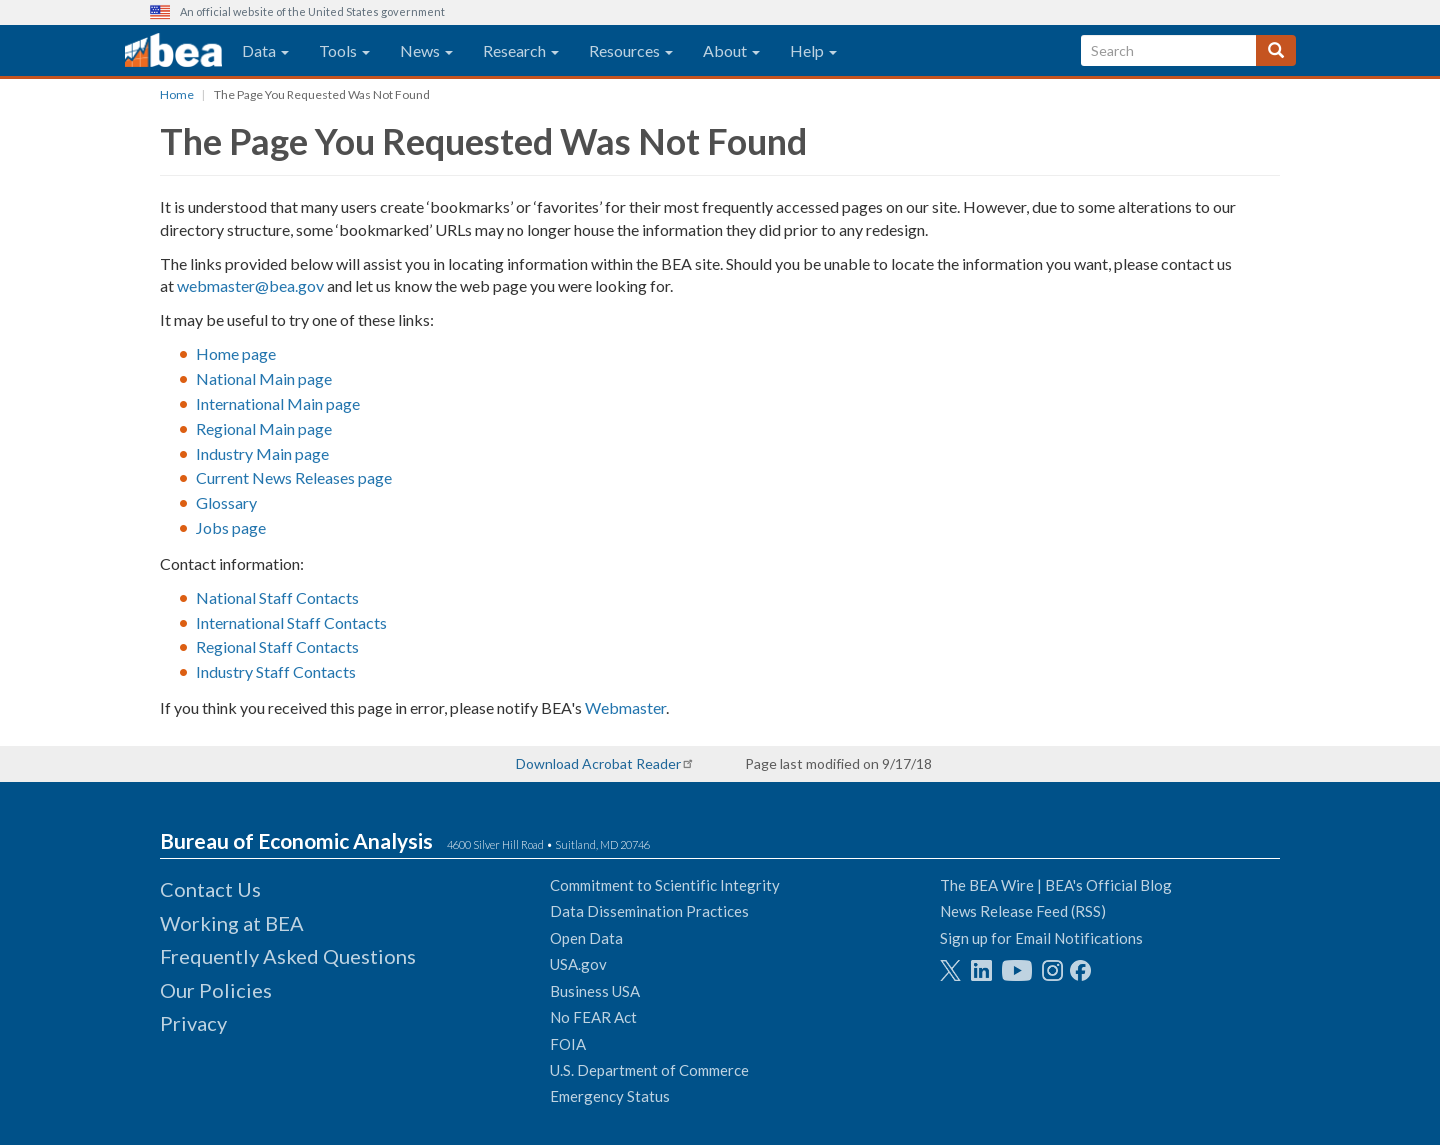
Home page (236, 353)
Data (265, 50)
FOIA (568, 1044)
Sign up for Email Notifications (1041, 938)
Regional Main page (264, 428)
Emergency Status (610, 1096)
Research (521, 50)
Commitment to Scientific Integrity (665, 885)
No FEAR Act (593, 1017)
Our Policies (216, 990)
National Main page (264, 378)
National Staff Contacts (277, 597)
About (731, 50)
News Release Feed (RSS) (1023, 911)
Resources (631, 50)
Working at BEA (232, 923)
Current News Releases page (294, 477)
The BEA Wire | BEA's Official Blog (1056, 885)
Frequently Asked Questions (288, 956)
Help (813, 50)
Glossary (226, 502)
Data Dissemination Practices (649, 911)
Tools (344, 50)
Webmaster (625, 707)
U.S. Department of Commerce (649, 1070)
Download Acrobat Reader (598, 763)
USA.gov (578, 964)
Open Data (586, 938)
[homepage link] (173, 51)
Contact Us (210, 889)
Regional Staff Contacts (277, 646)
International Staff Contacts (291, 622)
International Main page (278, 403)
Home (177, 94)
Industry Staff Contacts (276, 671)
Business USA (595, 991)
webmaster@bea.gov (250, 285)
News (426, 50)
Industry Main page (262, 453)
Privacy (193, 1023)
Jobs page (231, 527)
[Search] (1276, 50)
